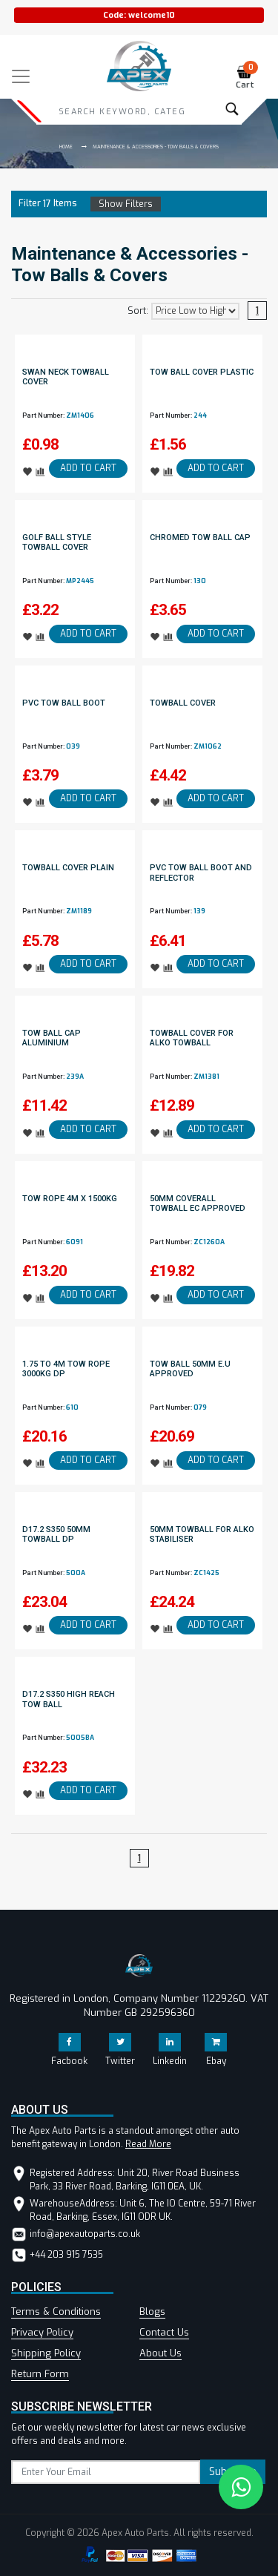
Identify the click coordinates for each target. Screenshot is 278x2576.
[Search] (122, 111)
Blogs (152, 2311)
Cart (247, 78)
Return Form (40, 2374)
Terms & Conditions (56, 2311)
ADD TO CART (88, 468)
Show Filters (126, 204)
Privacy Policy (42, 2332)
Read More (148, 2144)
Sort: (138, 311)
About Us (160, 2353)
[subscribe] (105, 2472)
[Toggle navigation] (21, 76)
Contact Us (164, 2332)
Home (66, 146)
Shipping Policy (46, 2353)
